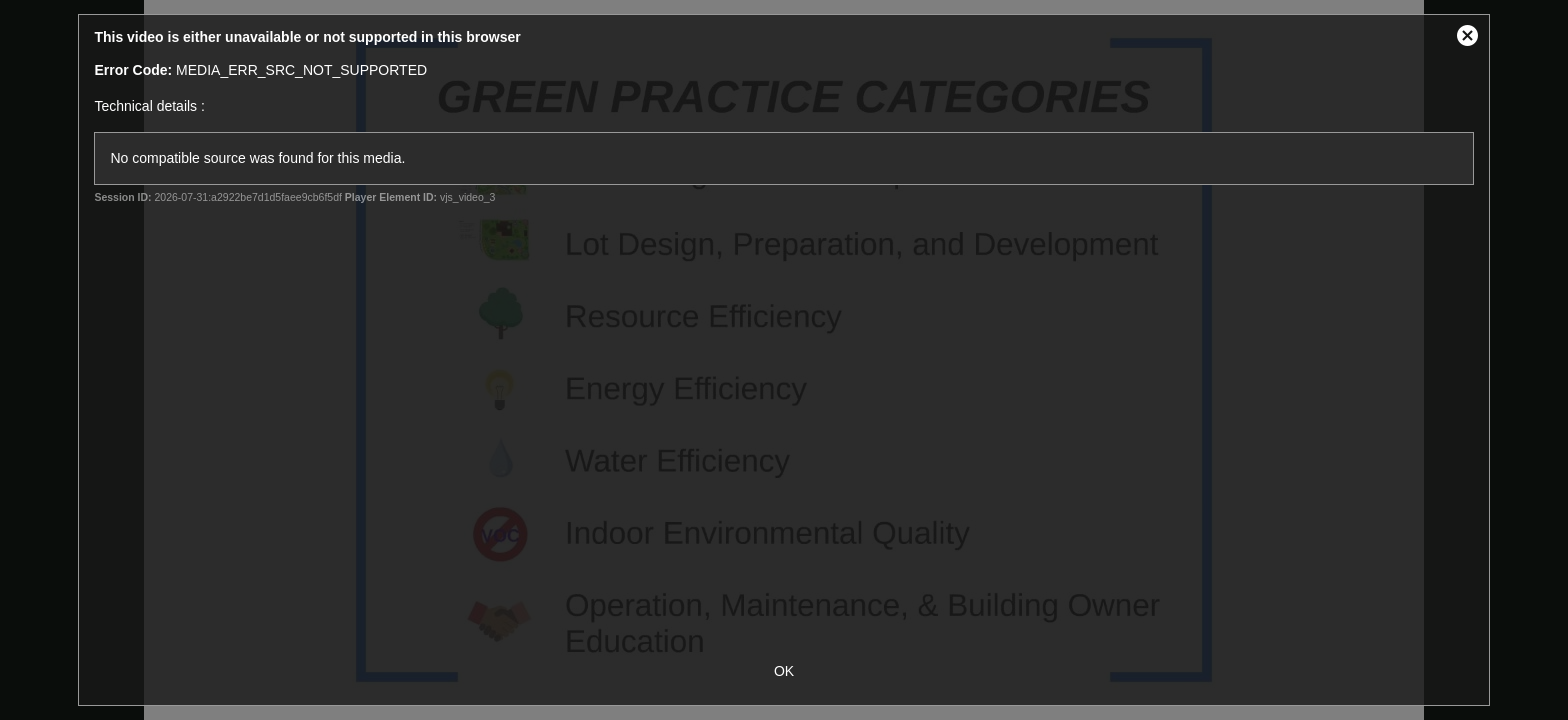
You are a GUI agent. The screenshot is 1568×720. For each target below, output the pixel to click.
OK (784, 671)
